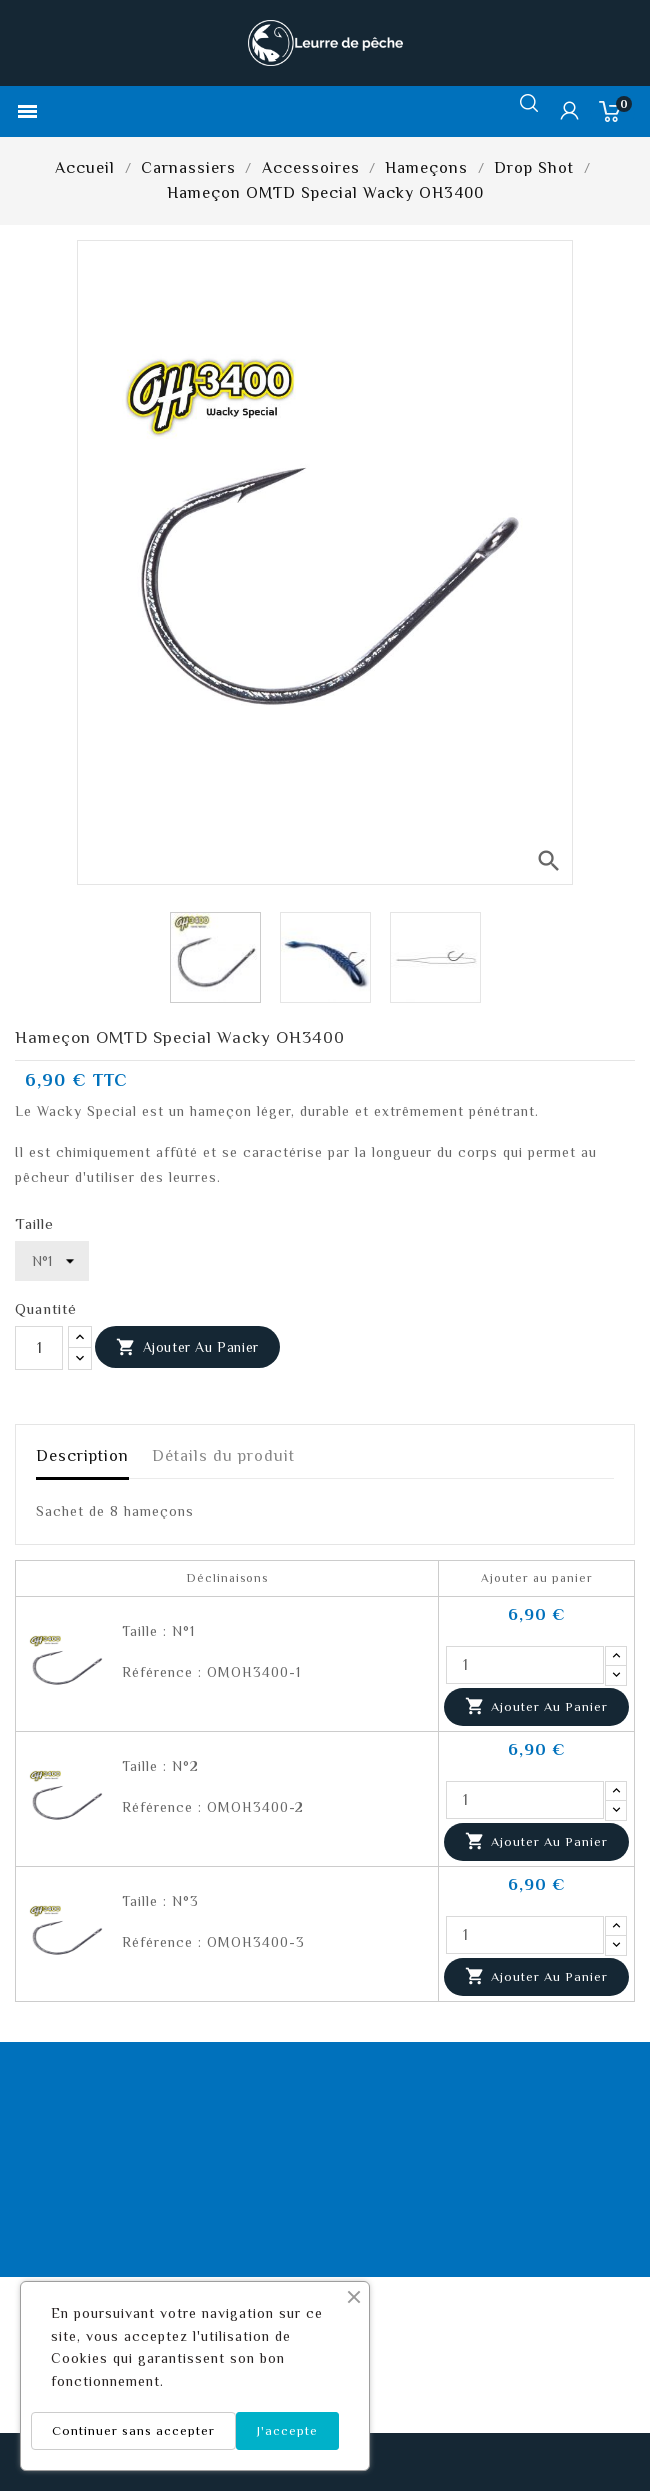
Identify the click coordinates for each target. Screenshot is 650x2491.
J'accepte (287, 2430)
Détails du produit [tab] (223, 1456)
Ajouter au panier (187, 1348)
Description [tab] (82, 1456)
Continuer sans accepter (133, 2430)
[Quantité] (39, 1348)
